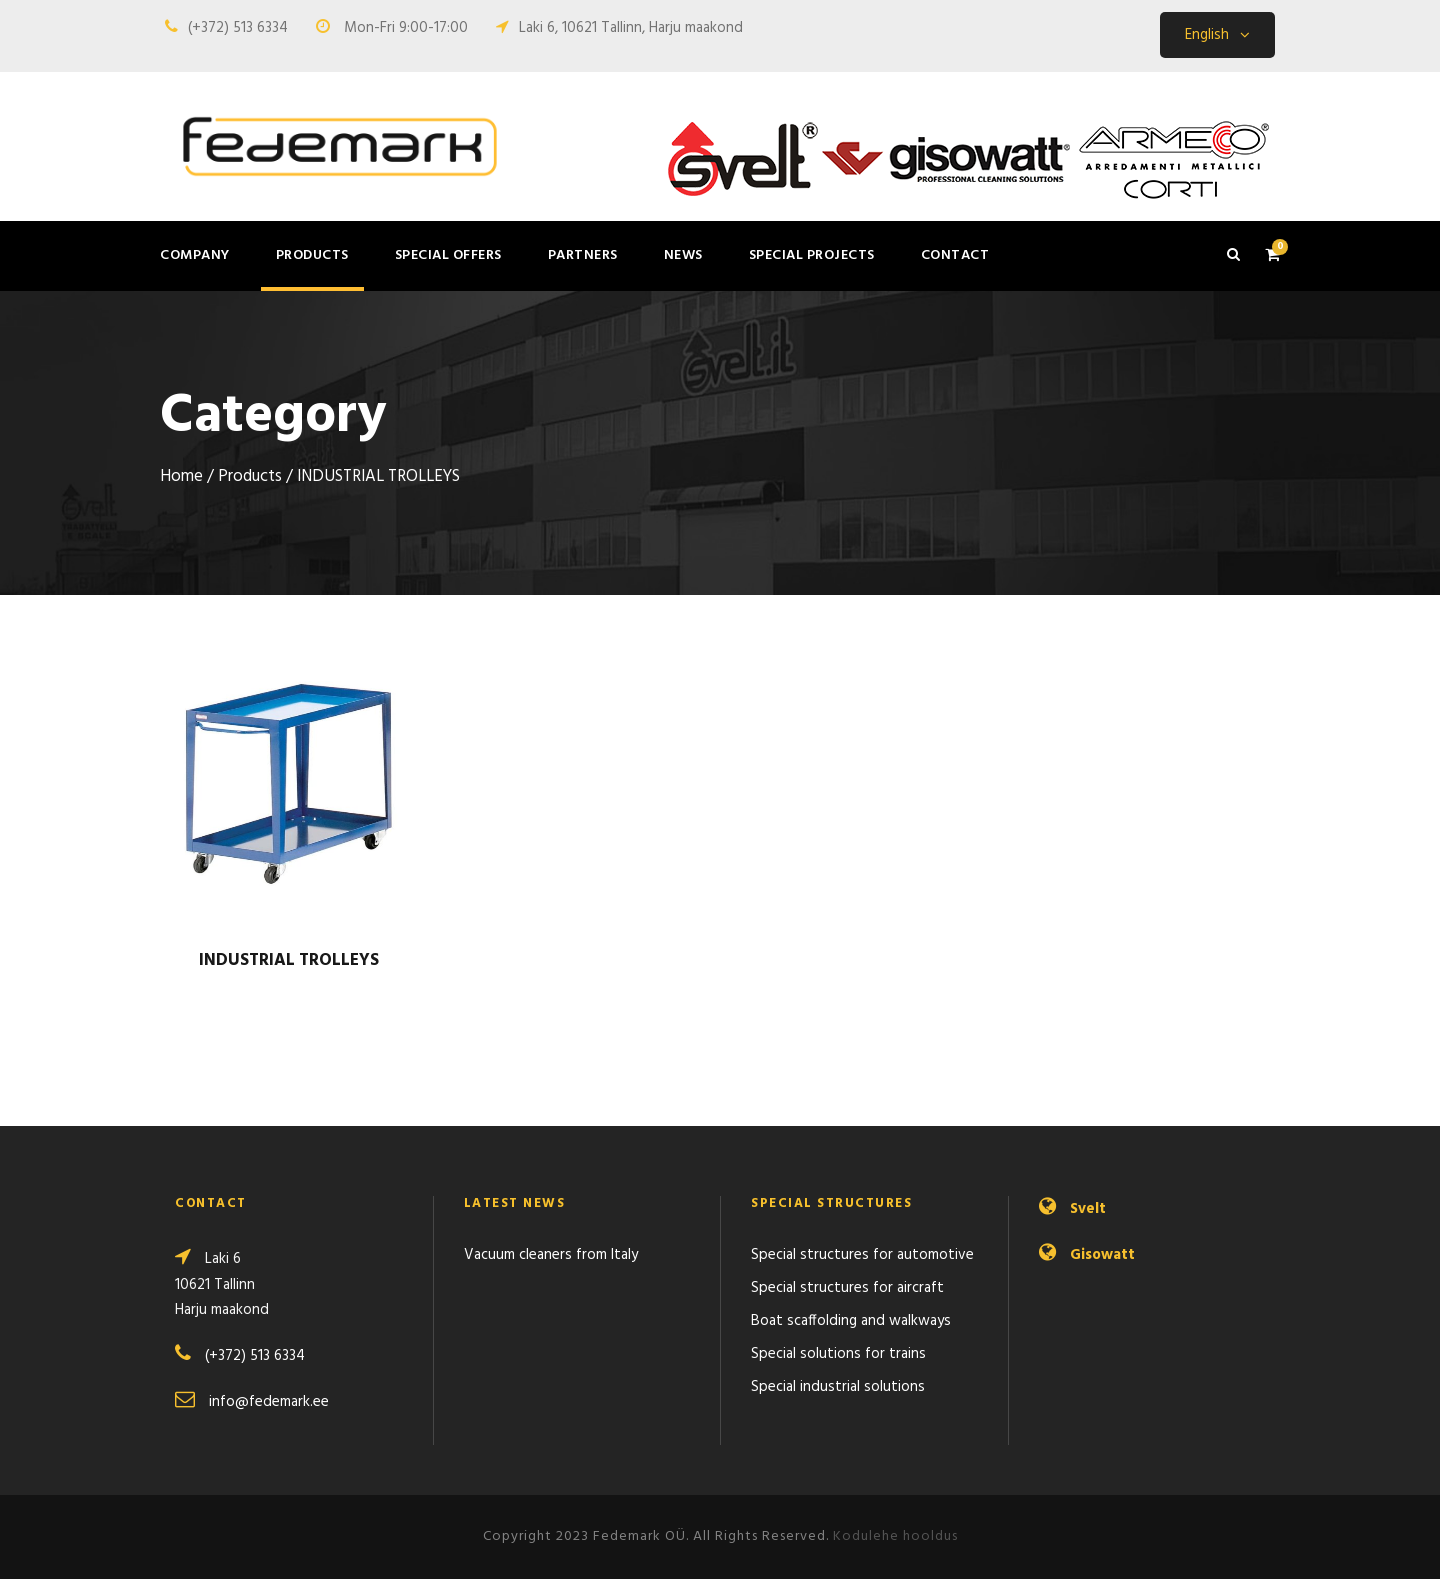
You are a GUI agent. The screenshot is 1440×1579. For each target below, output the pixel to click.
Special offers (448, 255)
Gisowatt (1102, 1255)
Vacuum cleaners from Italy (551, 1255)
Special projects (812, 255)
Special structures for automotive (862, 1255)
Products (312, 255)
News (683, 255)
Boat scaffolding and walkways (851, 1321)
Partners (583, 255)
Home (181, 477)
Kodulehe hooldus (895, 1536)
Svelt (1088, 1209)
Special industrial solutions (838, 1387)
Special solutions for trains (838, 1354)
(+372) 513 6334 (238, 28)
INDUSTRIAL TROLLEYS (289, 960)
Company (195, 255)
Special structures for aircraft (847, 1288)
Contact (955, 255)
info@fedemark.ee (269, 1402)
